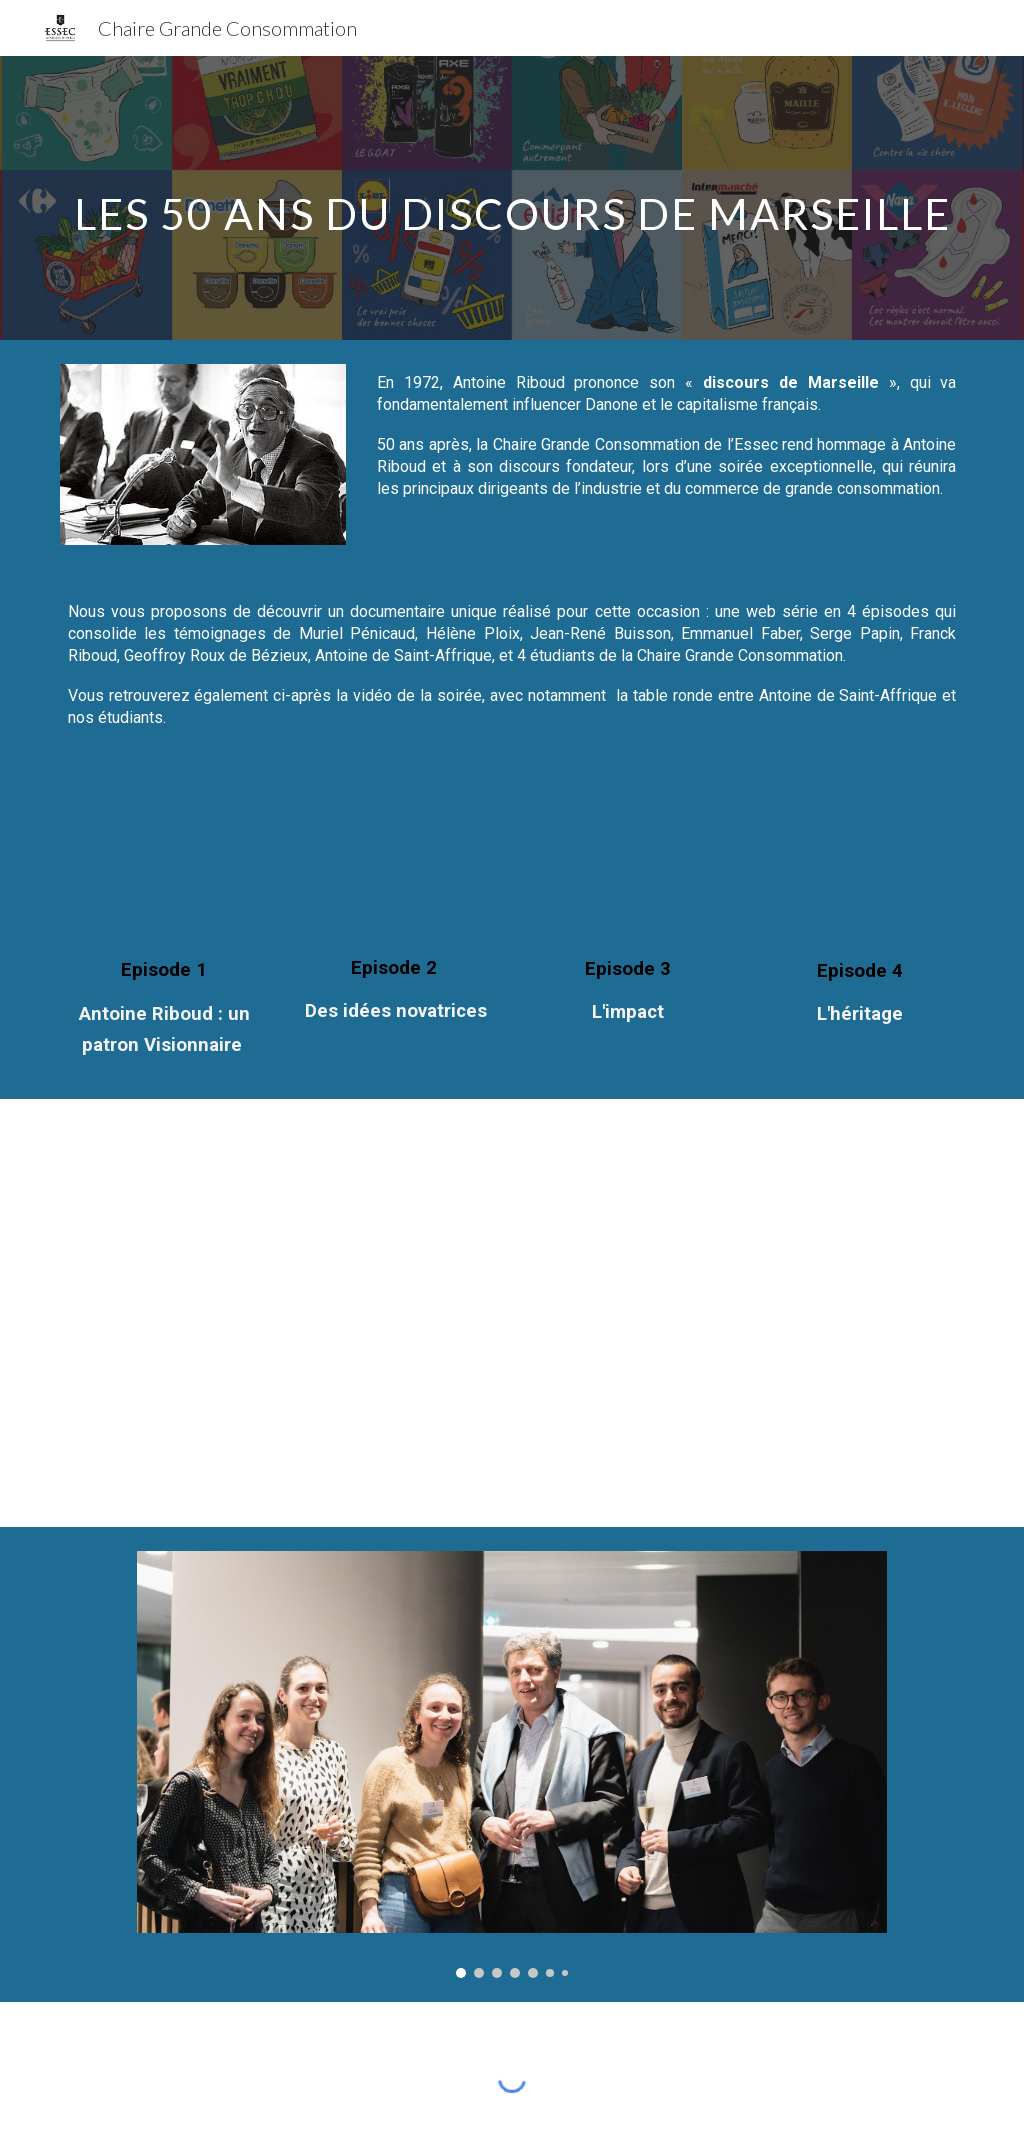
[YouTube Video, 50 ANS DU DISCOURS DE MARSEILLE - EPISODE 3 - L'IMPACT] (628, 862)
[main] (512, 197)
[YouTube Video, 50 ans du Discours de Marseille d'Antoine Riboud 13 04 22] (280, 1272)
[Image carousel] (512, 1764)
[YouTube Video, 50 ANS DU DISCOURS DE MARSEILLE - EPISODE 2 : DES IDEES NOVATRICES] (396, 862)
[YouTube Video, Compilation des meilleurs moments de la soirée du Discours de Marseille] (744, 1272)
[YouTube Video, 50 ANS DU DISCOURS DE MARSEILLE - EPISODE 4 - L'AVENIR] (860, 863)
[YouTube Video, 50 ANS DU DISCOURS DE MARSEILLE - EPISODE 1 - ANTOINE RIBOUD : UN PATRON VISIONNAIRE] (164, 863)
